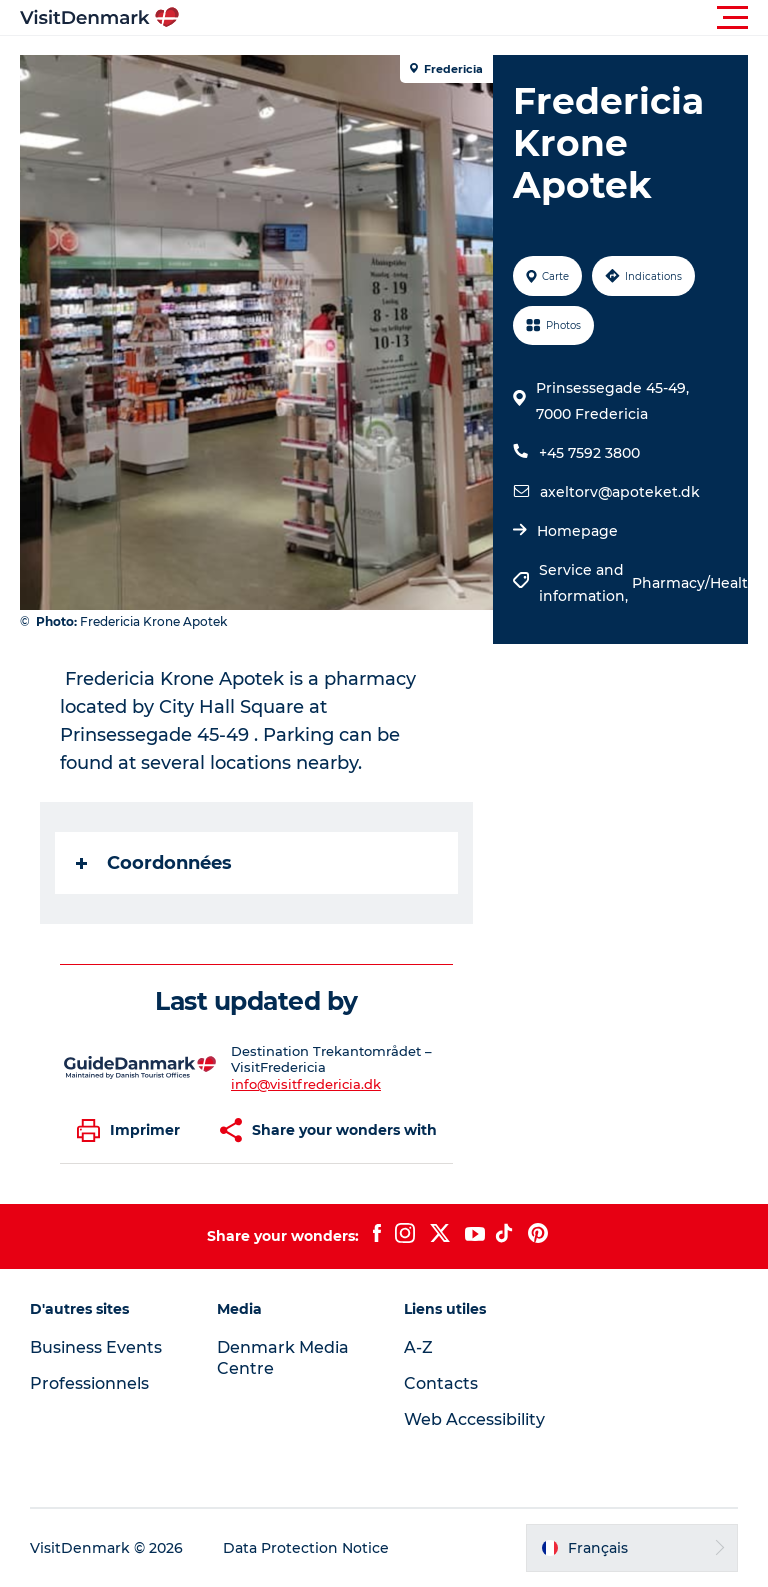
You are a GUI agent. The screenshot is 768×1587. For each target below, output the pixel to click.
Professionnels (89, 1383)
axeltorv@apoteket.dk (620, 492)
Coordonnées (154, 863)
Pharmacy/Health (695, 583)
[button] (474, 18)
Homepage (577, 531)
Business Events (96, 1347)
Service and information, (585, 583)
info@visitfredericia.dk (306, 1084)
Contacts (441, 1383)
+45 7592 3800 (589, 453)
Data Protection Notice (306, 1548)
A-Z (418, 1347)
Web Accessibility (474, 1419)
